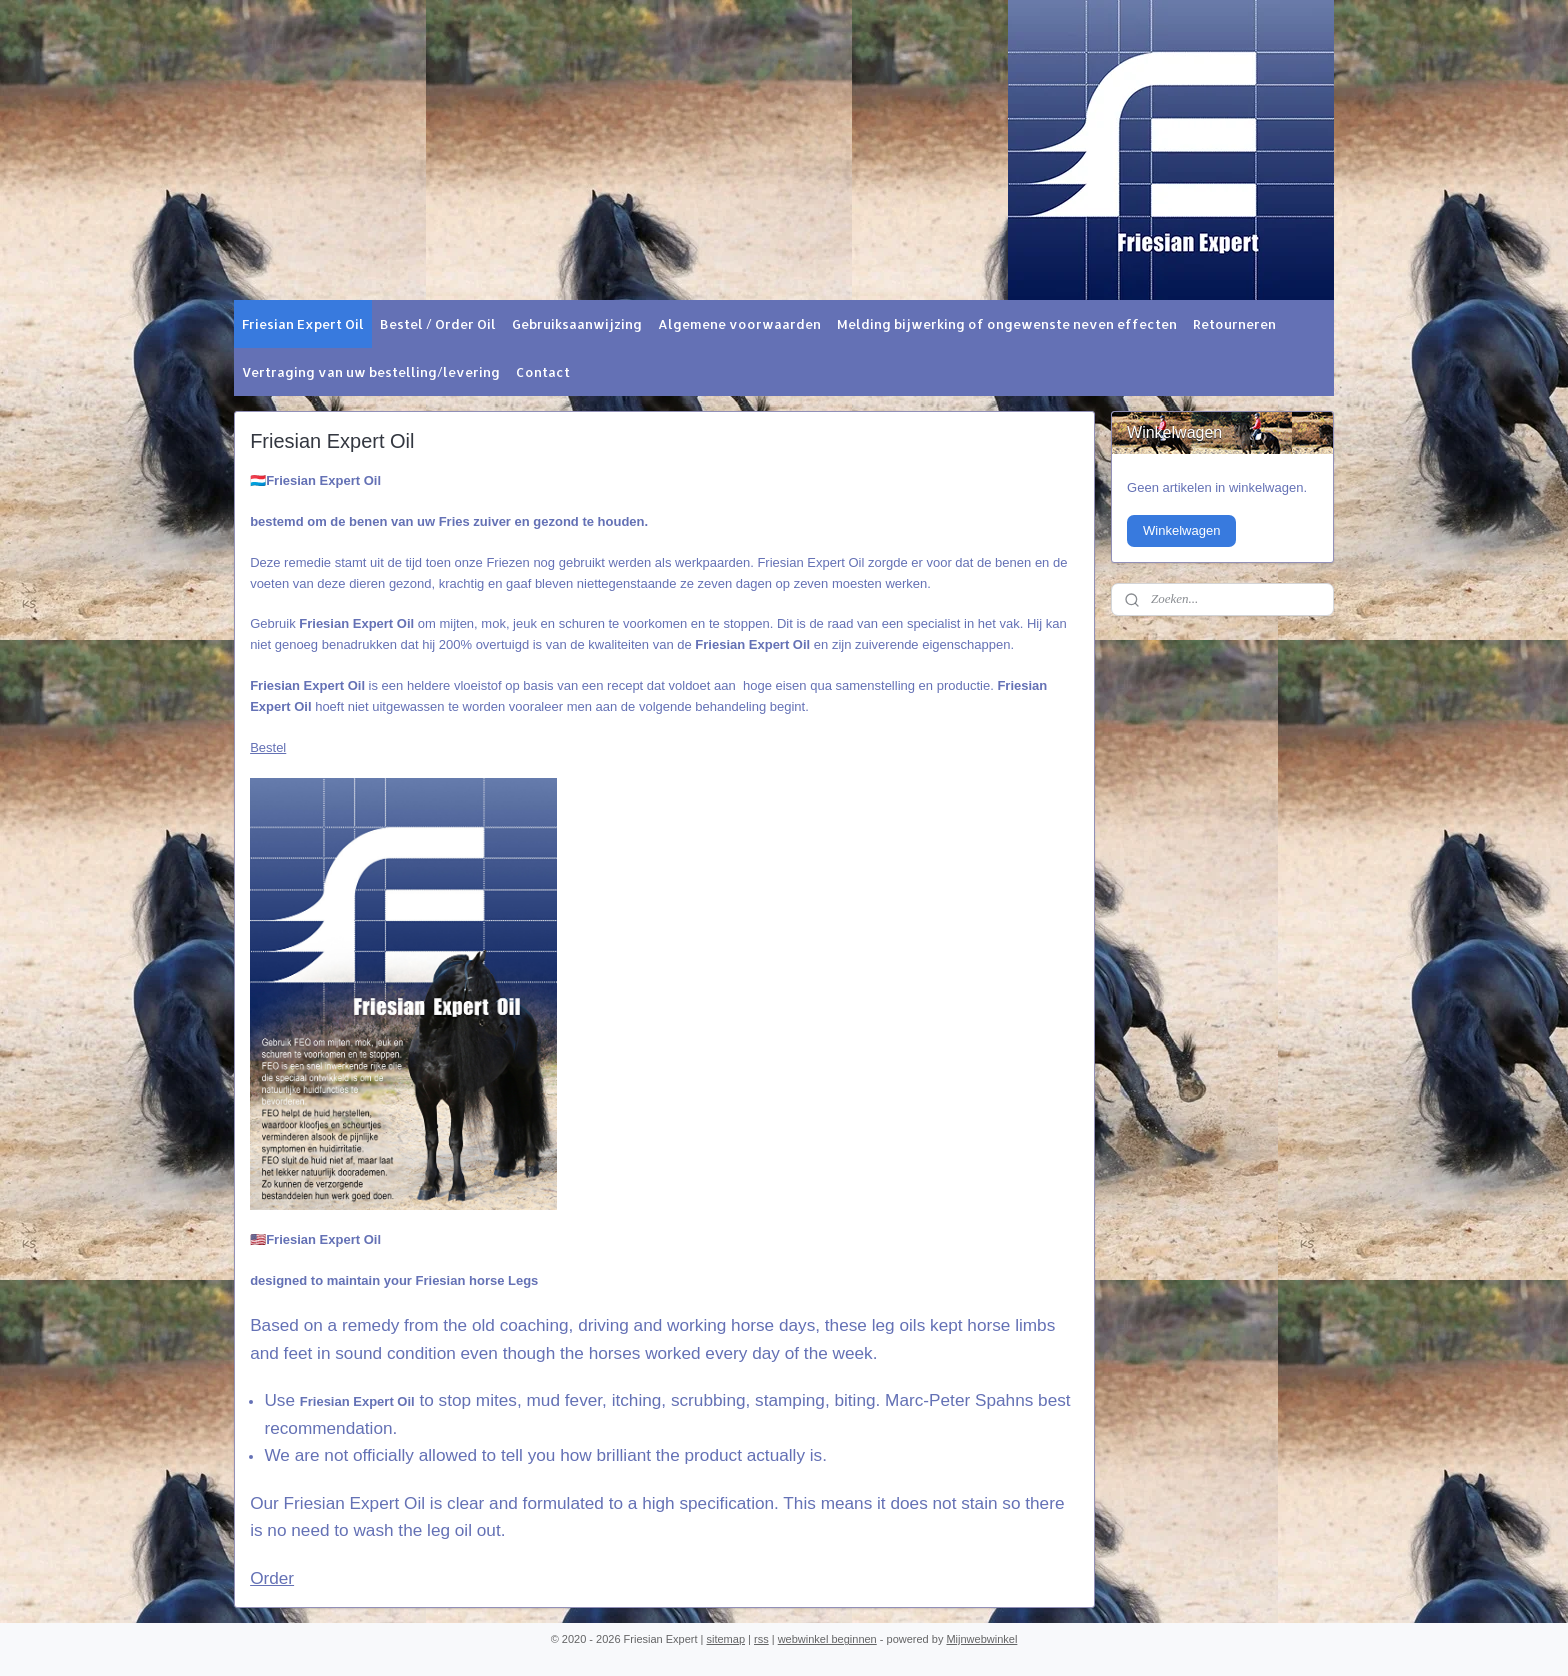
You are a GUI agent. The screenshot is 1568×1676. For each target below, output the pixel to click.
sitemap (726, 1639)
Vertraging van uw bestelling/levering (371, 372)
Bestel (268, 747)
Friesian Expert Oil (303, 324)
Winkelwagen (1181, 530)
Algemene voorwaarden (739, 324)
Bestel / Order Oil (438, 324)
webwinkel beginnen (827, 1639)
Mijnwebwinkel (981, 1639)
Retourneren (1234, 324)
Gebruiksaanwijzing (577, 324)
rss (761, 1639)
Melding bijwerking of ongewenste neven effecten (1007, 324)
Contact (543, 372)
